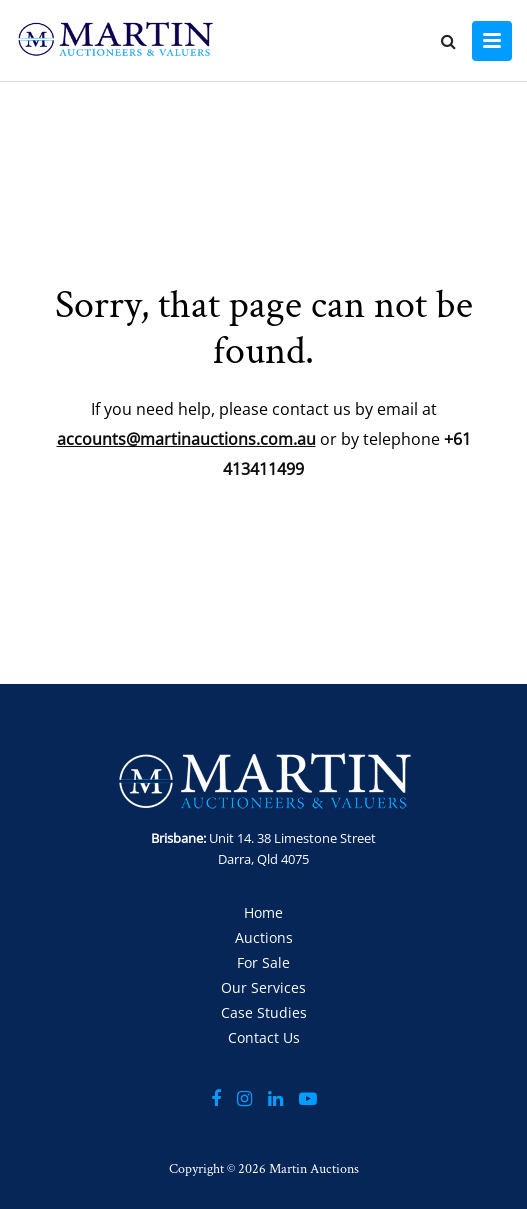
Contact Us (264, 1037)
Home (263, 912)
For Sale (263, 962)
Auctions (264, 937)
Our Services (263, 987)
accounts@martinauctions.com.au (186, 439)
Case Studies (264, 1012)
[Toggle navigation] (492, 41)
